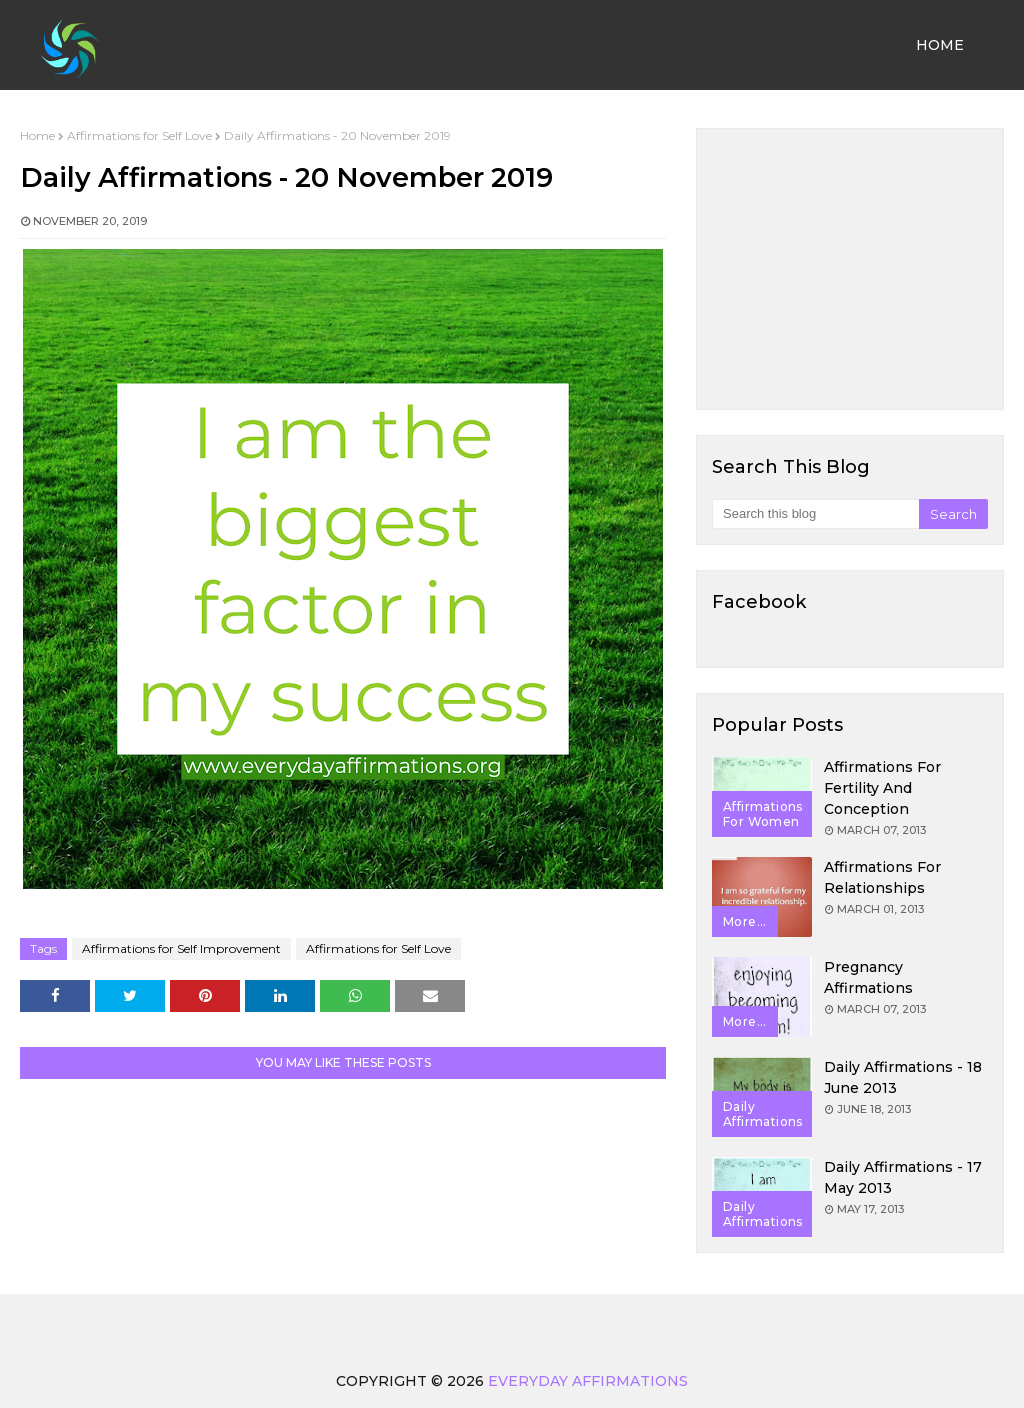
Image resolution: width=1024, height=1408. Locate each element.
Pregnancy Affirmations (868, 977)
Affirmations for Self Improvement (181, 948)
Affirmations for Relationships (882, 877)
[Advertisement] (850, 269)
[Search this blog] (815, 514)
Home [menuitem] (940, 45)
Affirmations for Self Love (139, 135)
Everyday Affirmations (588, 1381)
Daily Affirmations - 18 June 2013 (903, 1077)
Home (37, 135)
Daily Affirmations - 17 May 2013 (903, 1177)
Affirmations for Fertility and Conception (882, 788)
